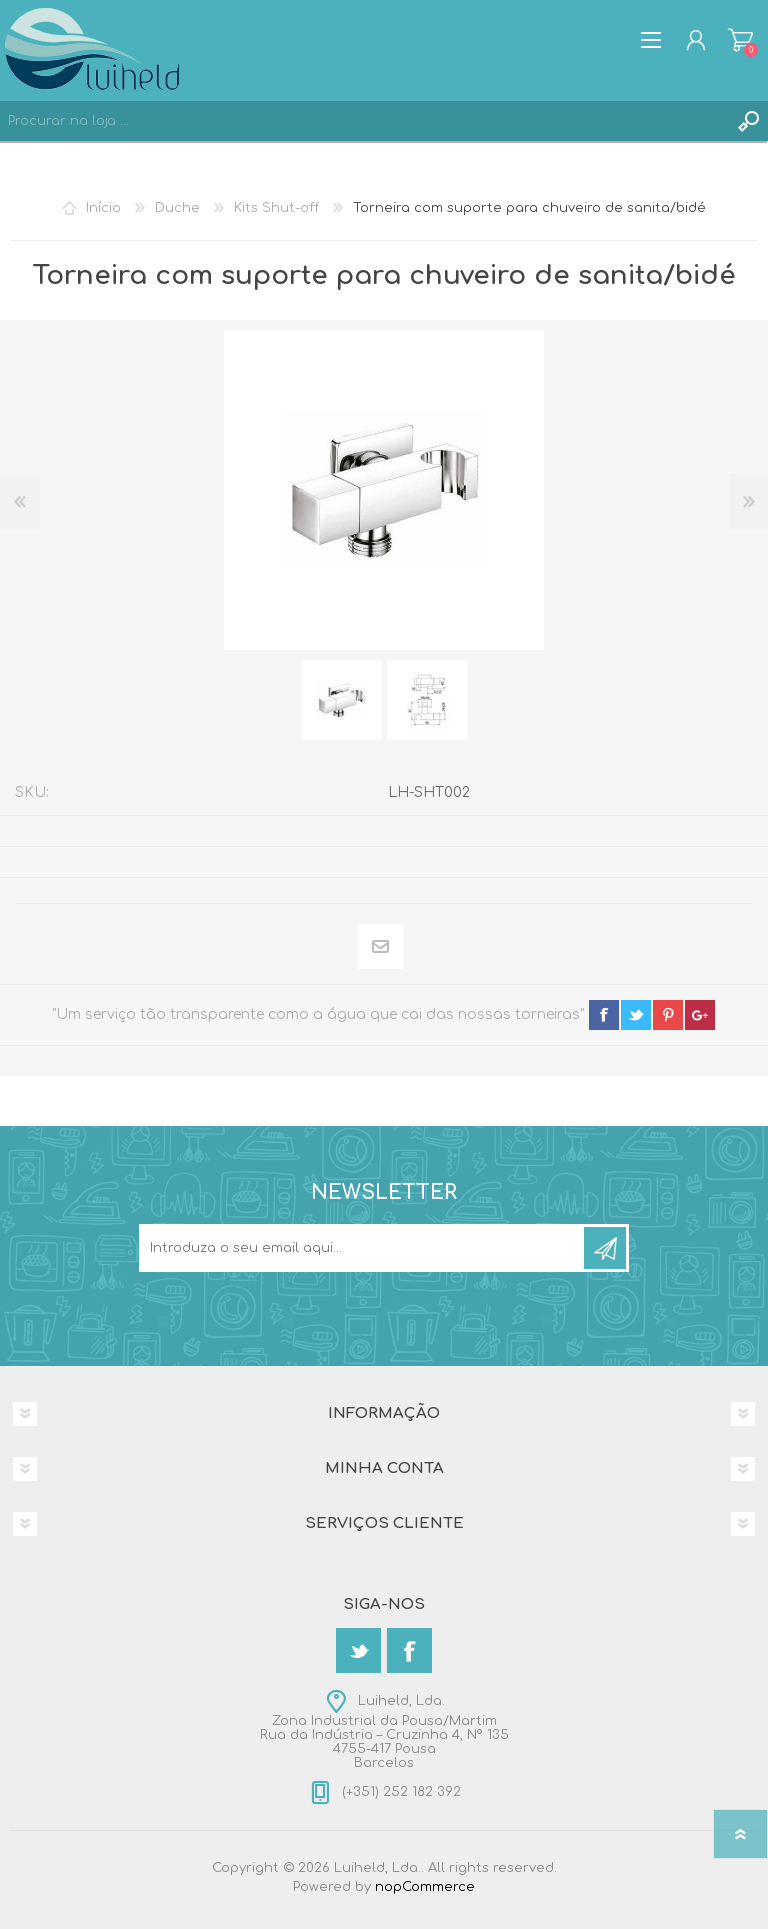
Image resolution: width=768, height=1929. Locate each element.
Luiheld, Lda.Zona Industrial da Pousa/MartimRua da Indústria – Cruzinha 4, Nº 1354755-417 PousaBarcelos (384, 1732)
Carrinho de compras (740, 40)
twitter (636, 1015)
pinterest (668, 1015)
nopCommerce (425, 1887)
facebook (604, 1015)
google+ (700, 1015)
